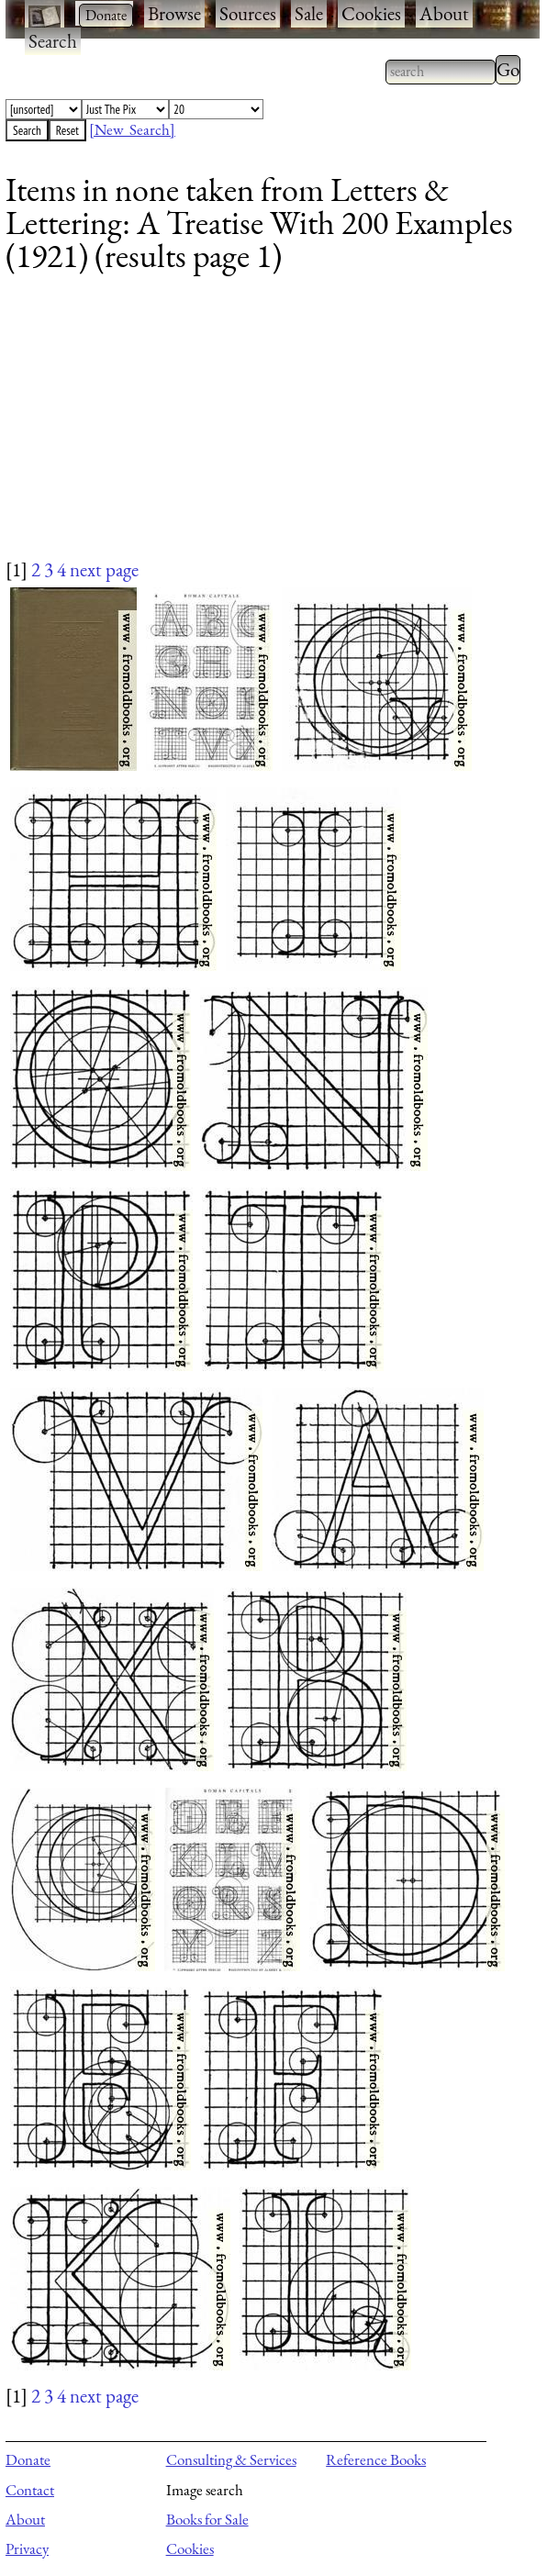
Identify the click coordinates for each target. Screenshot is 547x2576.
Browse (174, 13)
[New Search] (132, 129)
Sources (247, 13)
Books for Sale (207, 2519)
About (444, 13)
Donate (28, 2459)
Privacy (27, 2548)
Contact (30, 2490)
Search (52, 40)
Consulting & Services (231, 2459)
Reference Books (376, 2459)
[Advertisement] (261, 427)
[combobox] (440, 72)
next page (104, 569)
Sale (309, 13)
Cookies (371, 13)
